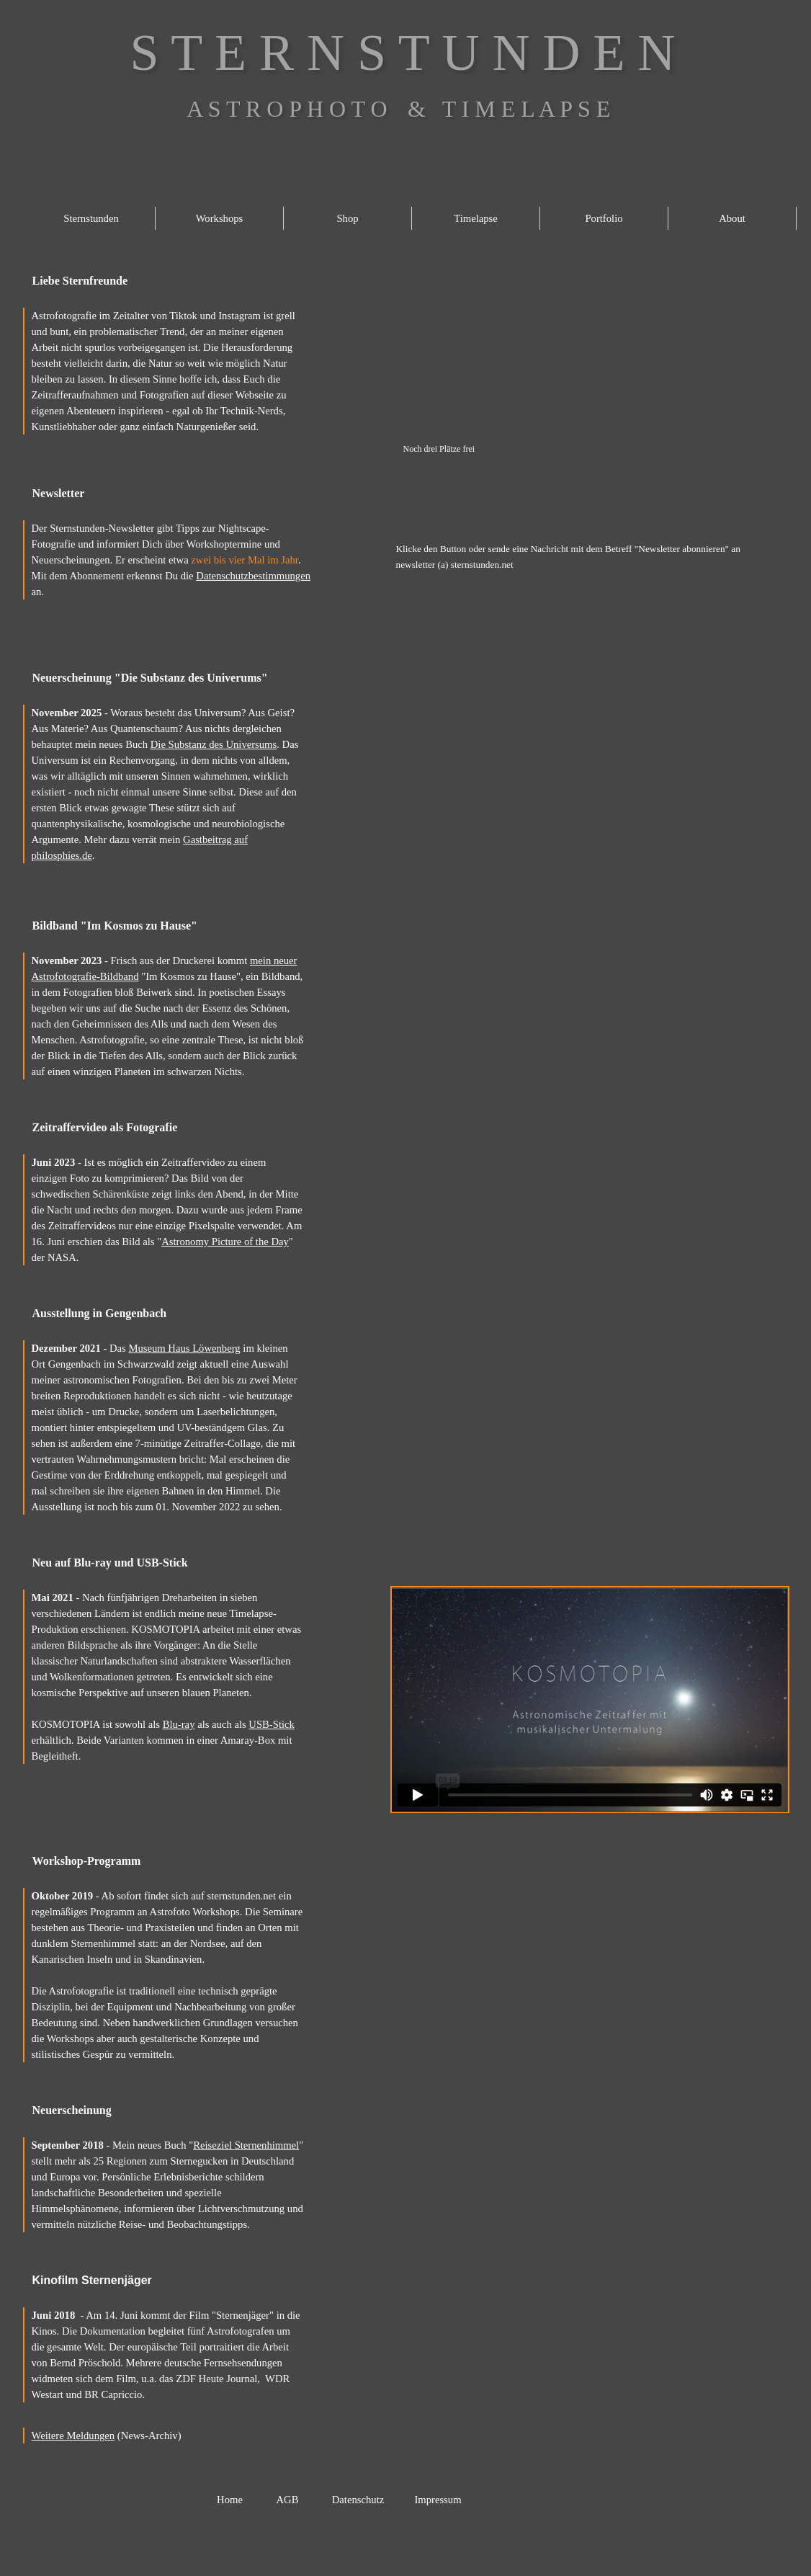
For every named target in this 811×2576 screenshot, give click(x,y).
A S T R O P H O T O (287, 109)
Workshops (219, 218)
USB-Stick (271, 1724)
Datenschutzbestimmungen (253, 575)
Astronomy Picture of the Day (225, 1241)
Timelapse (476, 218)
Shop (347, 218)
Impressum (437, 2499)
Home (230, 2499)
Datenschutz (358, 2499)
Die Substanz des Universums (214, 744)
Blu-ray (179, 1724)
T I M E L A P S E (526, 109)
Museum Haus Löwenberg (184, 1348)
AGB (288, 2499)
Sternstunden (91, 218)
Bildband (119, 976)
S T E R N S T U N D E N (403, 52)
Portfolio (603, 218)
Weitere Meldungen (73, 2435)
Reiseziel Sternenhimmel (246, 2145)
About (732, 218)
